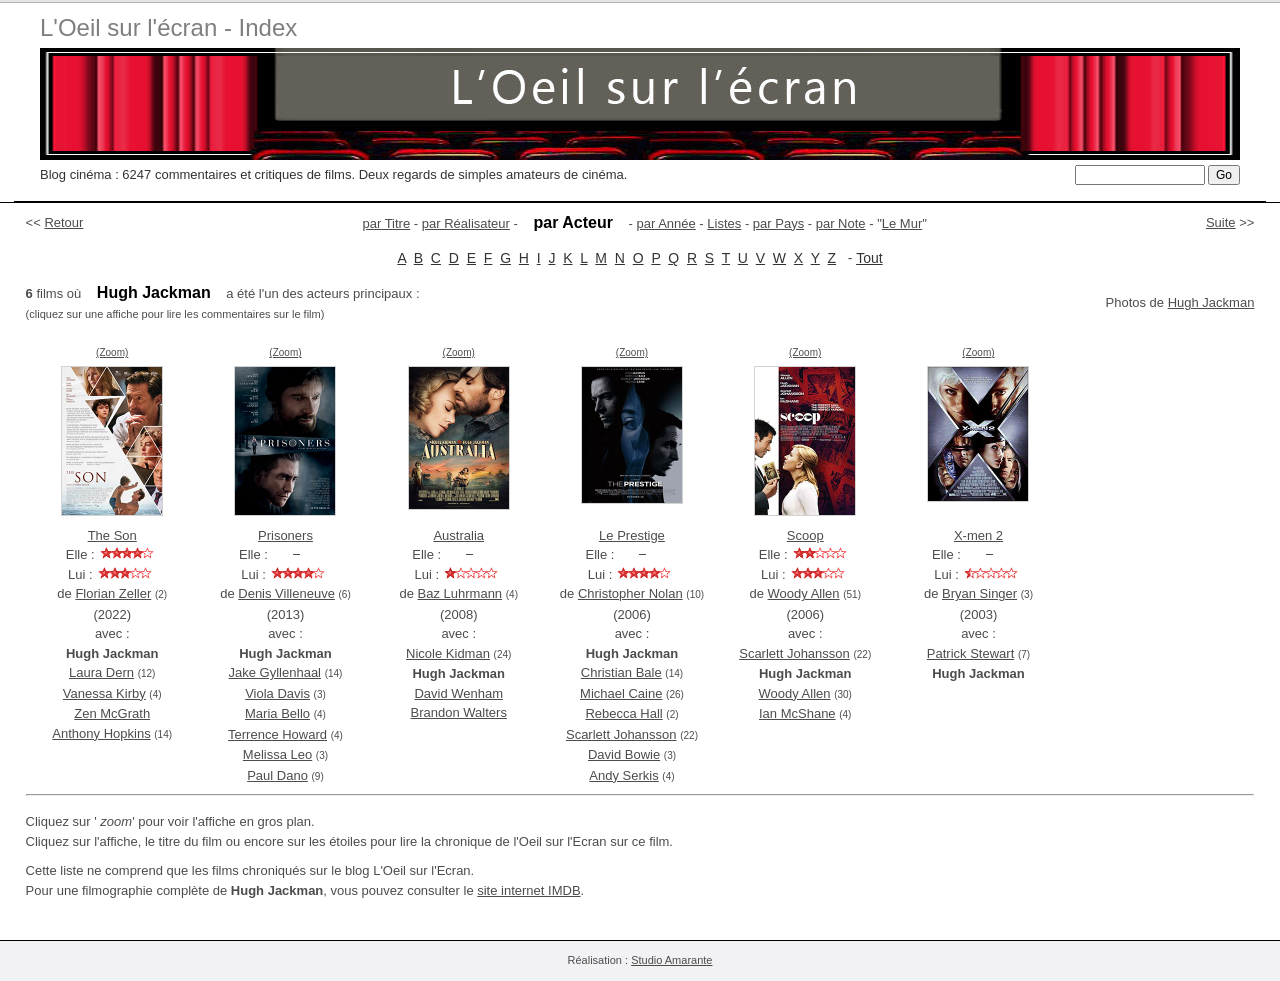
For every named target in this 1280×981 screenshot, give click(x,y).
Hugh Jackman (1211, 302)
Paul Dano (277, 775)
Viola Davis (277, 693)
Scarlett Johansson (621, 734)
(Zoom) (112, 352)
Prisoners (285, 535)
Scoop (805, 535)
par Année (665, 223)
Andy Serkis (623, 775)
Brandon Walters (459, 712)
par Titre (387, 223)
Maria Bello (277, 713)
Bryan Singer (979, 593)
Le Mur (902, 223)
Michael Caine (621, 693)
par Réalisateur (466, 223)
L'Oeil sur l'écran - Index (168, 27)
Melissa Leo (277, 754)
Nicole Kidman (448, 653)
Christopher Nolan (630, 593)
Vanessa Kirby (104, 693)
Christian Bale (621, 672)
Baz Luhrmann (460, 593)
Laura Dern (101, 672)
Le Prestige (632, 535)
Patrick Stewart (970, 653)
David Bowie (624, 754)
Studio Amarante (671, 960)
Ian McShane (797, 713)
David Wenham (458, 693)
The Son (112, 535)
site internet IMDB (528, 890)
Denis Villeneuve (286, 593)
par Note (841, 223)
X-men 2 (978, 535)
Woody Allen (804, 593)
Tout (869, 258)
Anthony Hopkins (101, 733)
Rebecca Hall (623, 713)
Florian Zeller (113, 593)
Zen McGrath (112, 713)
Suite (1221, 222)
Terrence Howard (277, 734)
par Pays (778, 223)
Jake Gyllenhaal (275, 672)
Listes (724, 223)
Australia (458, 535)
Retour (63, 222)
